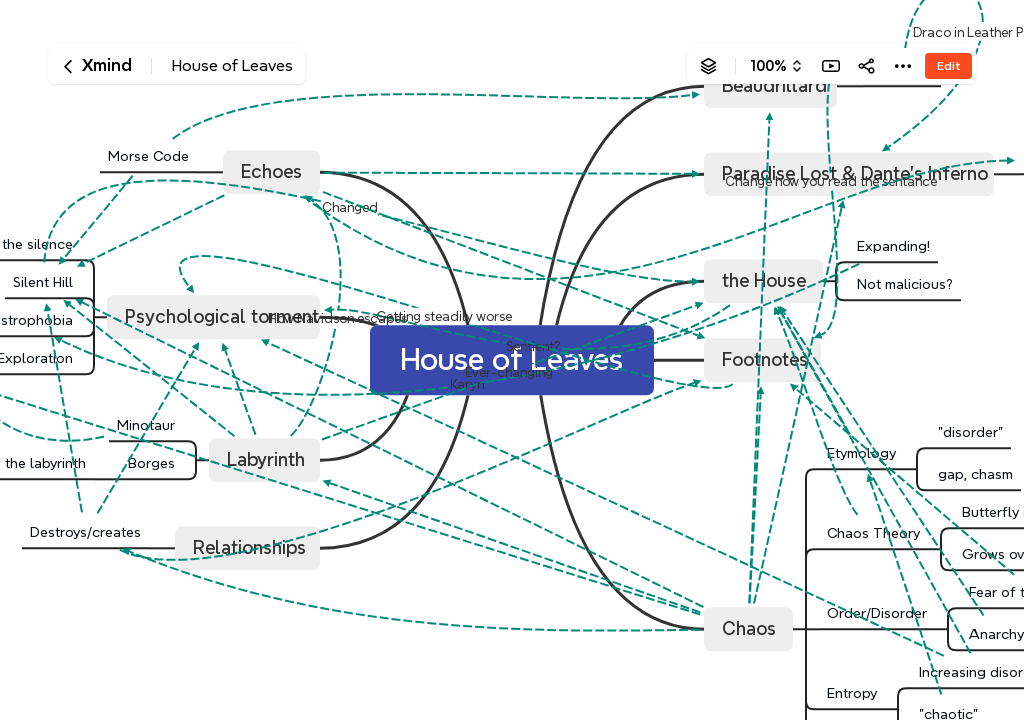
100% (768, 66)
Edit (948, 65)
